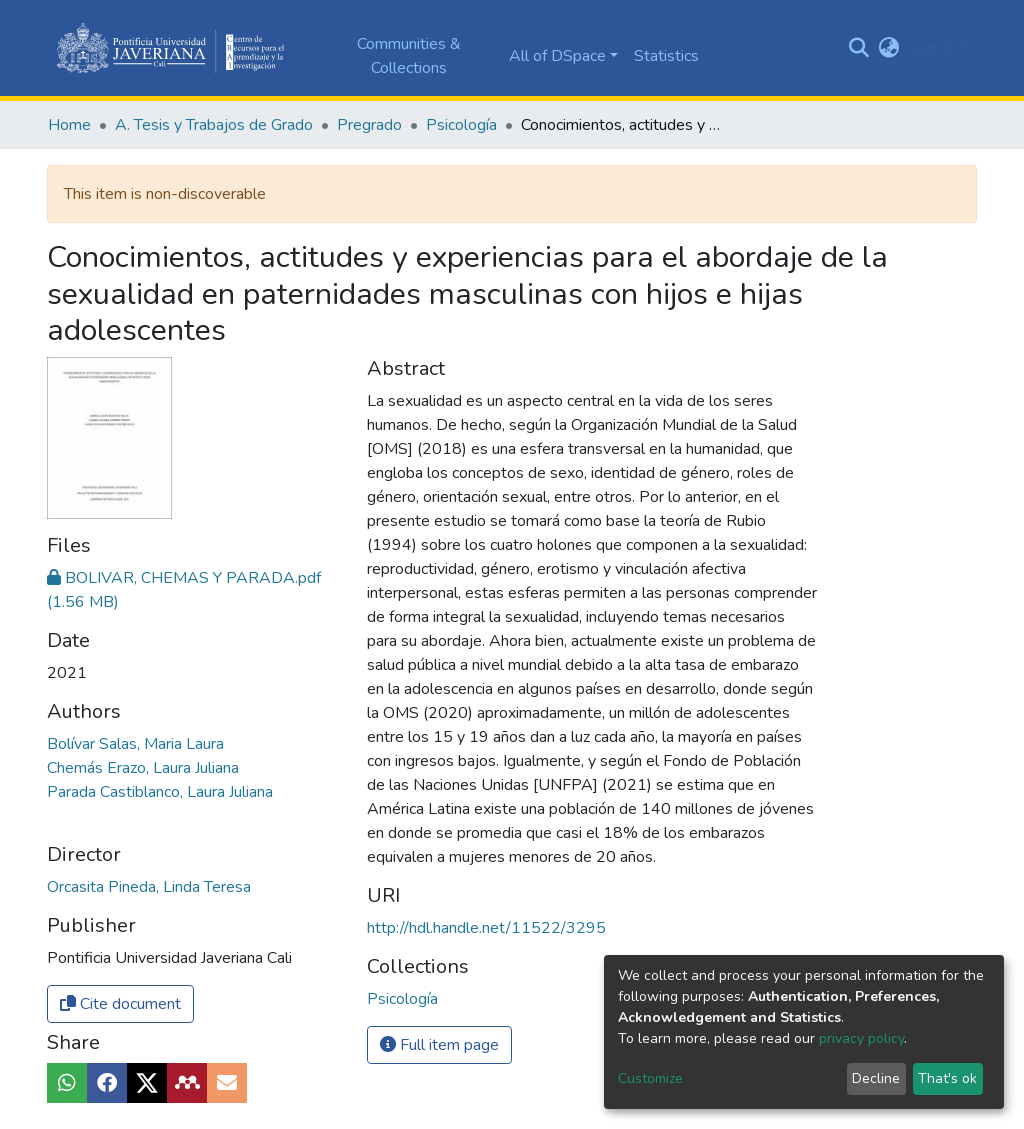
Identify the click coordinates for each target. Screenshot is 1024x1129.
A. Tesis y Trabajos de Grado (214, 125)
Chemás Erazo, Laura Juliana (143, 768)
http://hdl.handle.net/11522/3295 (486, 928)
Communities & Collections (409, 56)
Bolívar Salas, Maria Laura (135, 744)
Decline (876, 1078)
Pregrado (369, 125)
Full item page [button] (439, 1045)
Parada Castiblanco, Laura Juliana (160, 792)
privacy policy (861, 1038)
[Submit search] (859, 48)
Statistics (666, 56)
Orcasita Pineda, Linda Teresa (149, 887)
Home (69, 125)
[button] (889, 48)
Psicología (461, 125)
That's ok (947, 1078)
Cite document (120, 1004)
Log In (931, 48)
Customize (650, 1078)
